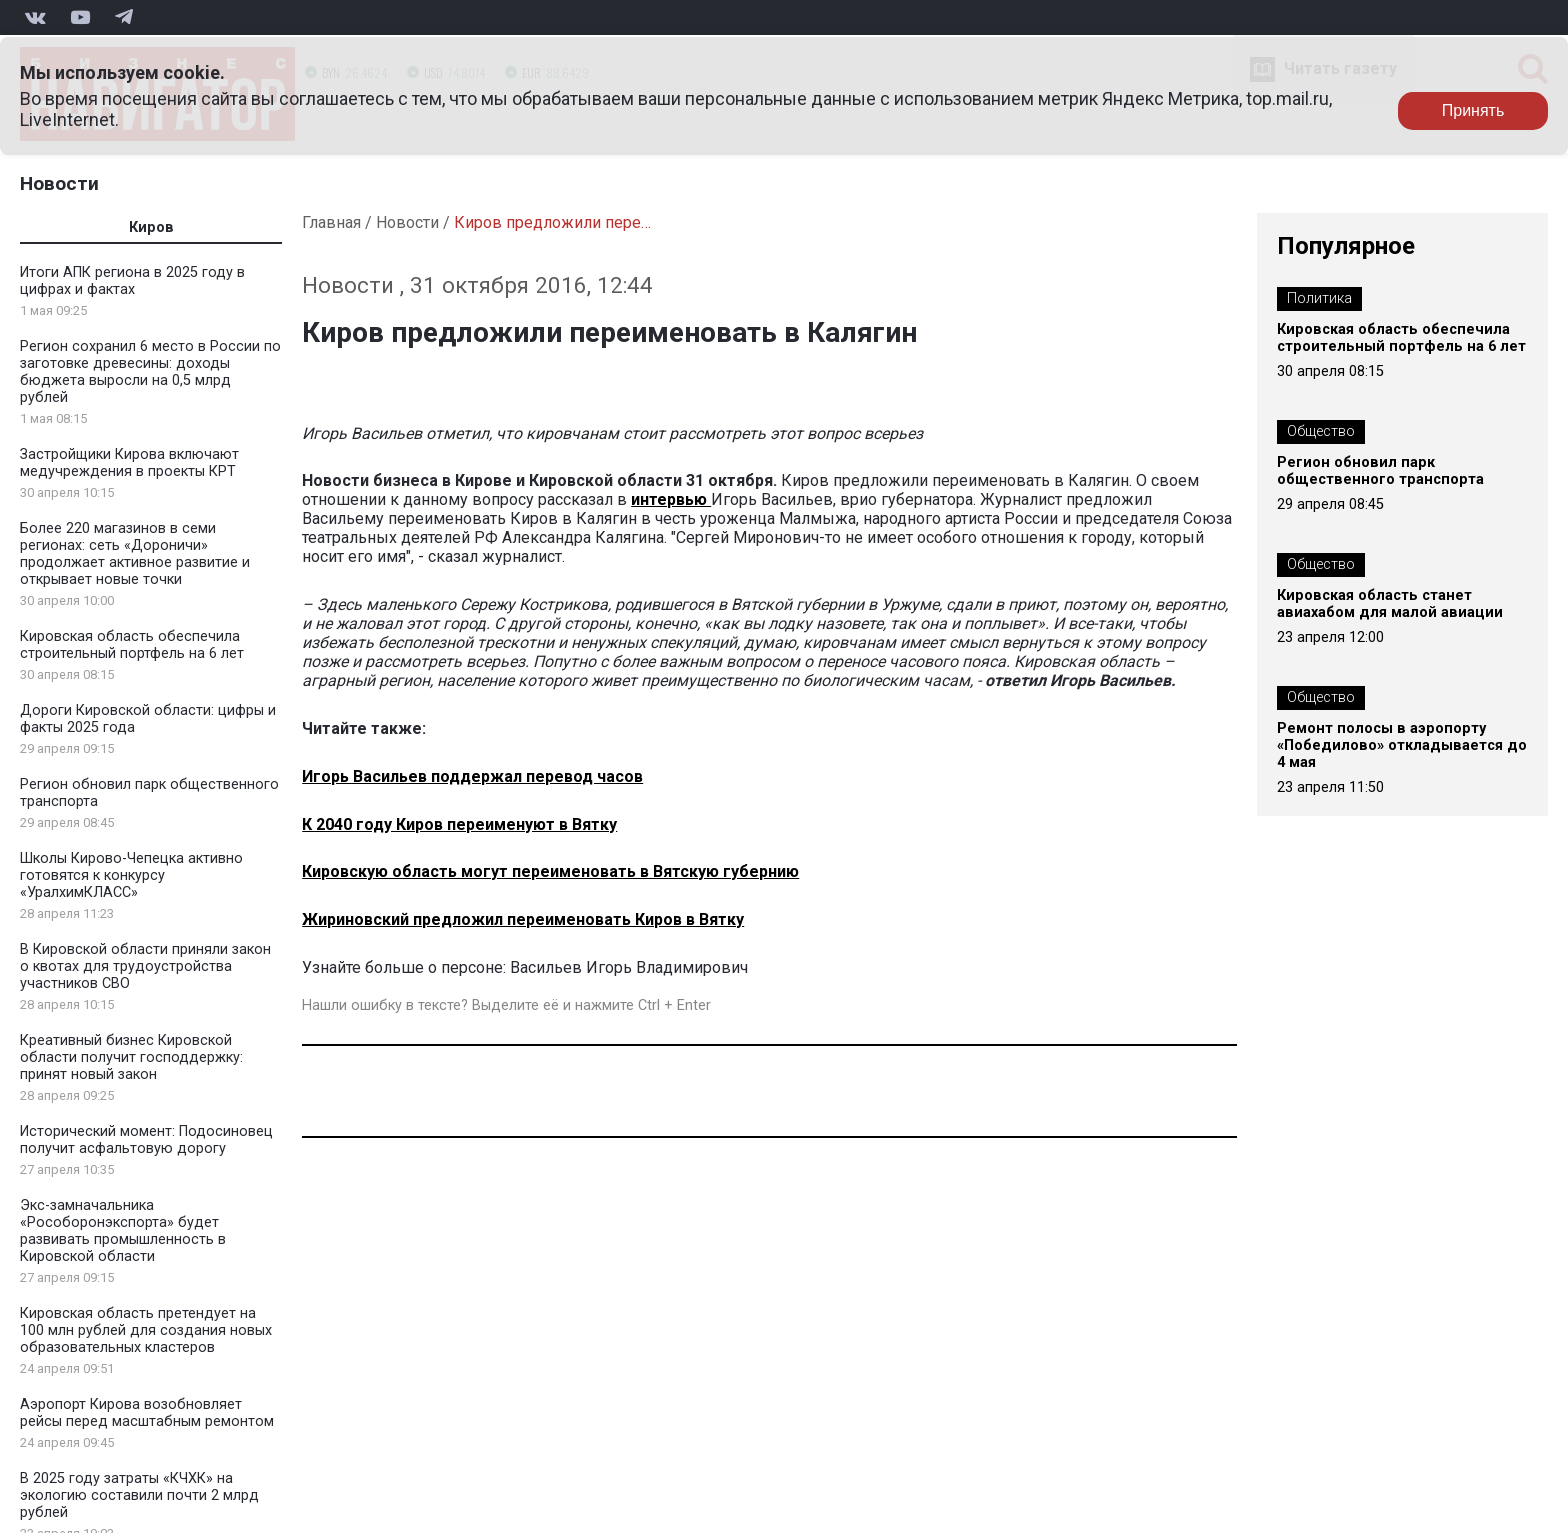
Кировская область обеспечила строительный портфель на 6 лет (132, 645)
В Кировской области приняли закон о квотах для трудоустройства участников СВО (145, 966)
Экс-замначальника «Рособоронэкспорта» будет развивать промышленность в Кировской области (123, 1231)
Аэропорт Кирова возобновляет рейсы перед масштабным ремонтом (147, 1413)
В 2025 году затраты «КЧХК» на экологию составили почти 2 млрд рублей (139, 1495)
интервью (671, 499)
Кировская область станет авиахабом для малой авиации (1390, 604)
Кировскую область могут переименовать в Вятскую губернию (550, 871)
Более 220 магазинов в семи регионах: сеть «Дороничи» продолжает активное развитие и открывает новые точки (135, 554)
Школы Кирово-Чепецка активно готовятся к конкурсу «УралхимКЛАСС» (131, 875)
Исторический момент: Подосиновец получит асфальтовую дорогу (146, 1140)
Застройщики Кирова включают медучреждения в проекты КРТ (129, 463)
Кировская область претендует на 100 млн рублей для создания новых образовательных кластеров (146, 1330)
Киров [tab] (151, 227)
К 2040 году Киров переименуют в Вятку (459, 824)
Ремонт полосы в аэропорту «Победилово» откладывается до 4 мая (1402, 745)
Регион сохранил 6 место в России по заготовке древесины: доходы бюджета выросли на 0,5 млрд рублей (150, 372)
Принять (1473, 110)
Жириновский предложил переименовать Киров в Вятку (523, 919)
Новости (59, 183)
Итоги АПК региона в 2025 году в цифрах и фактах (132, 281)
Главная (331, 222)
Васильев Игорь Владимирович (629, 967)
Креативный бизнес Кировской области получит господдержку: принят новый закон (131, 1057)
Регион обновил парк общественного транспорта (1380, 471)
